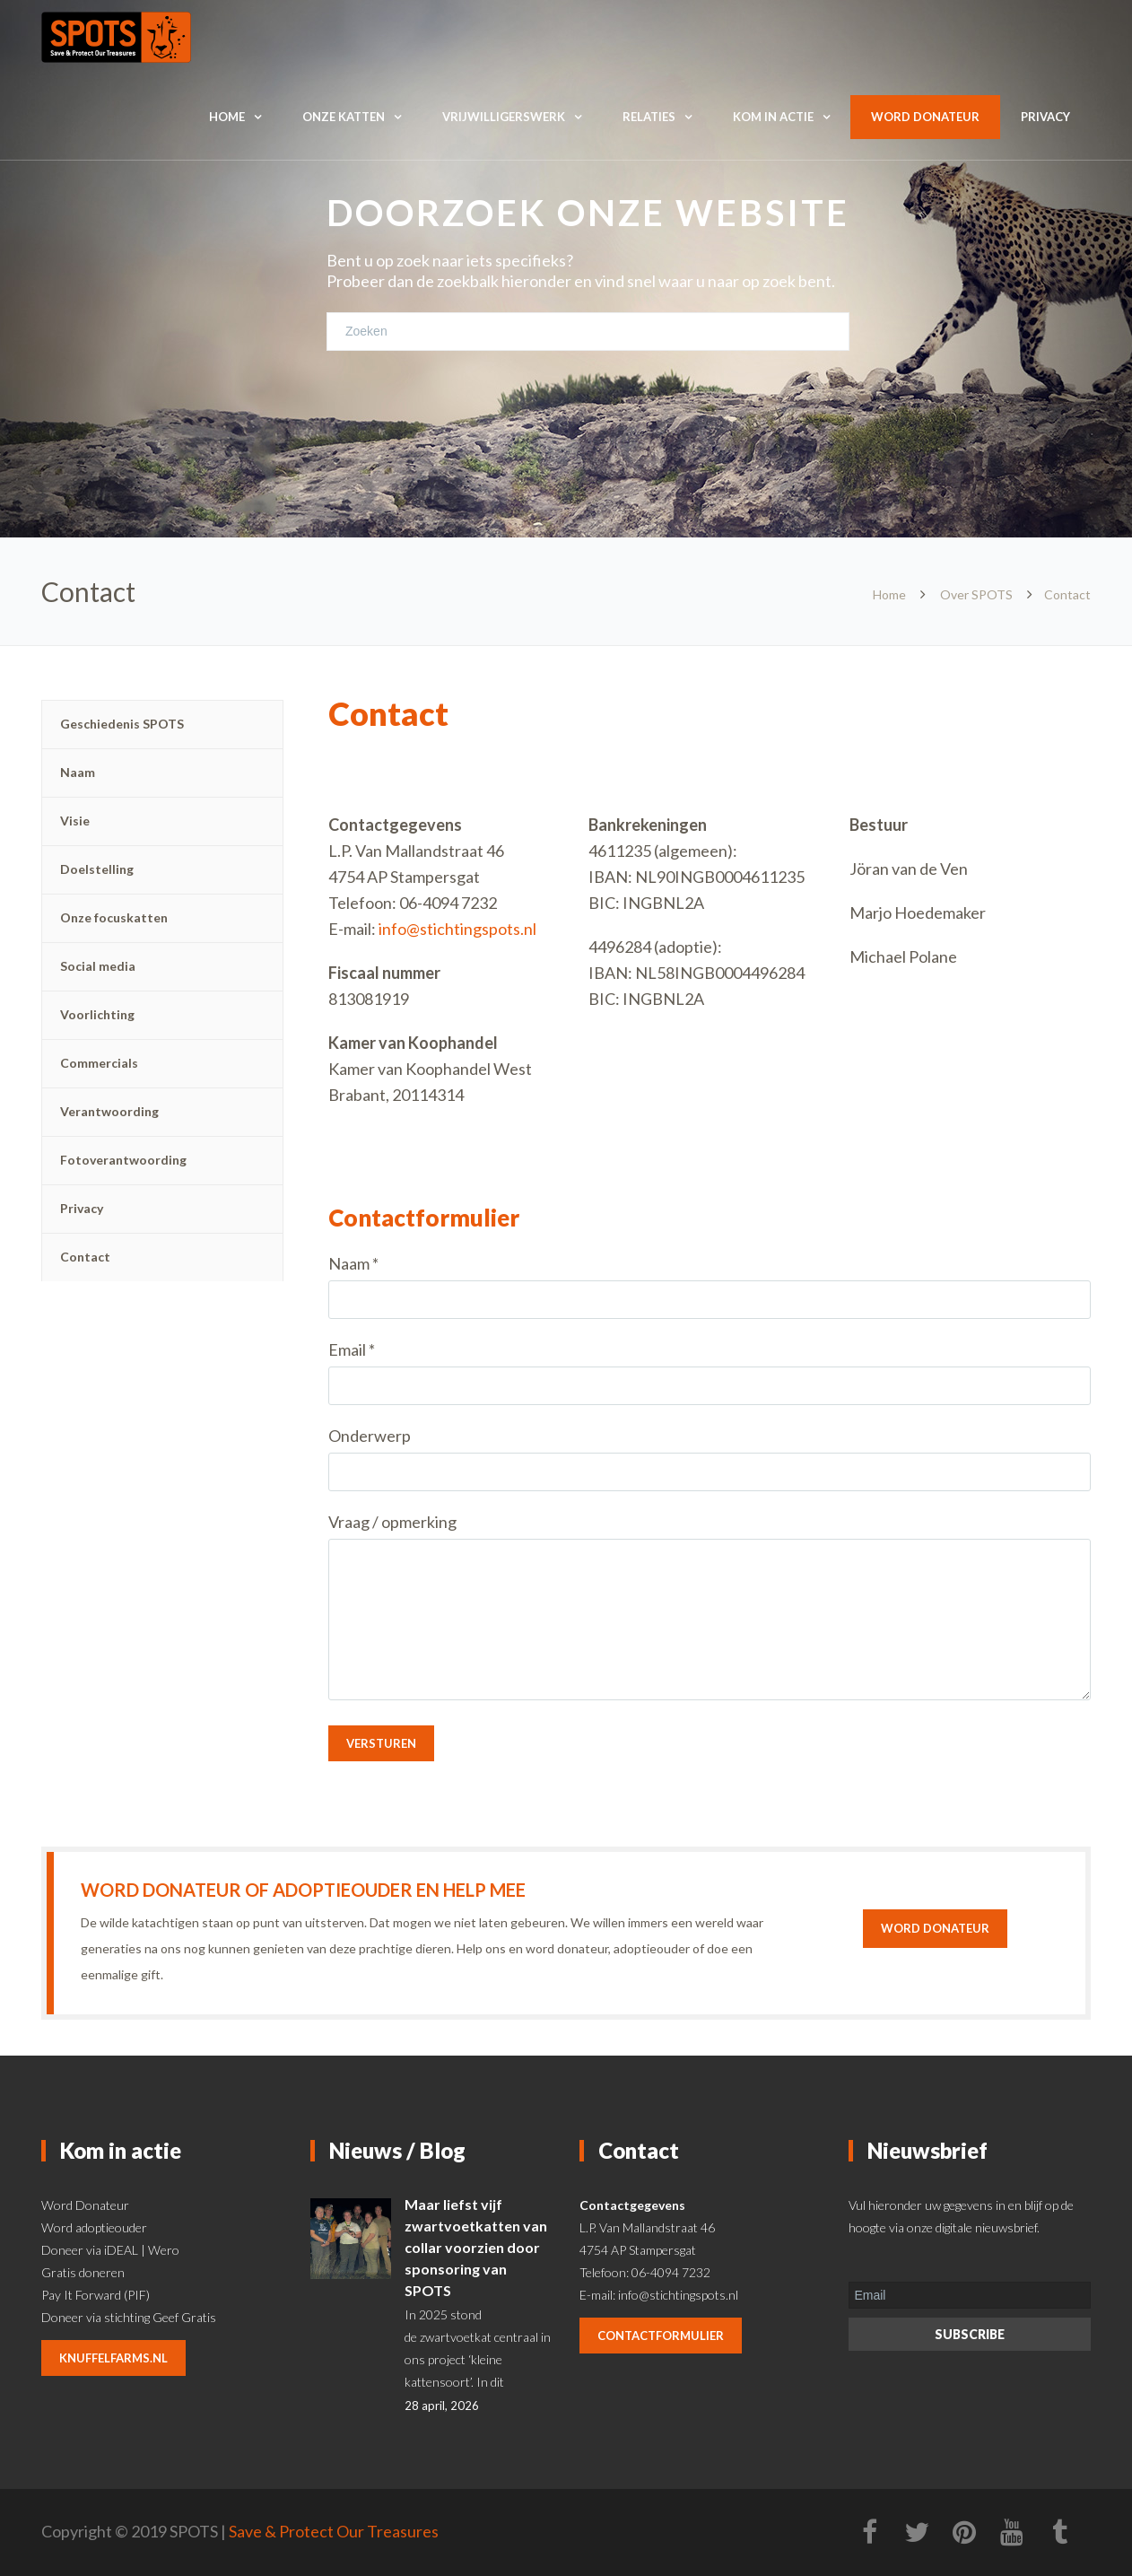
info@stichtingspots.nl (457, 929)
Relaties (649, 116)
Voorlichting (97, 1014)
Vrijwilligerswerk (503, 116)
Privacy (1045, 116)
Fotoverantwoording (123, 1159)
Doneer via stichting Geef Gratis (128, 2317)
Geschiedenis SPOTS (122, 723)
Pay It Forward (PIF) (95, 2294)
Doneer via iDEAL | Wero (110, 2249)
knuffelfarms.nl (113, 2358)
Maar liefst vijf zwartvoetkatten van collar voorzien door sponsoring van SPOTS (476, 2247)
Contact (85, 1256)
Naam (77, 772)
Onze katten (343, 116)
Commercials (99, 1062)
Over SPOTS (976, 594)
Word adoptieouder (94, 2227)
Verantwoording (109, 1111)
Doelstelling (97, 869)
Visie (75, 820)
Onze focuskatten (114, 917)
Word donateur (925, 116)
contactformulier (660, 2335)
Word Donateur (85, 2205)
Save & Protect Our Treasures (334, 2531)
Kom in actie (773, 116)
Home (227, 116)
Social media (97, 966)
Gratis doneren (83, 2272)
